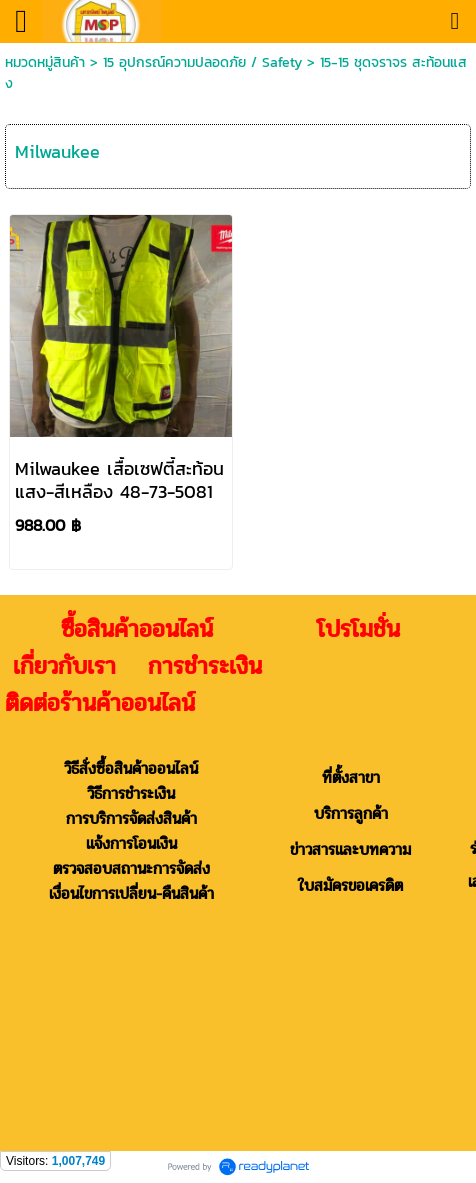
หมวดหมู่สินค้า (45, 62)
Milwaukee (57, 151)
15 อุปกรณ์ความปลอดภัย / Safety (202, 62)
